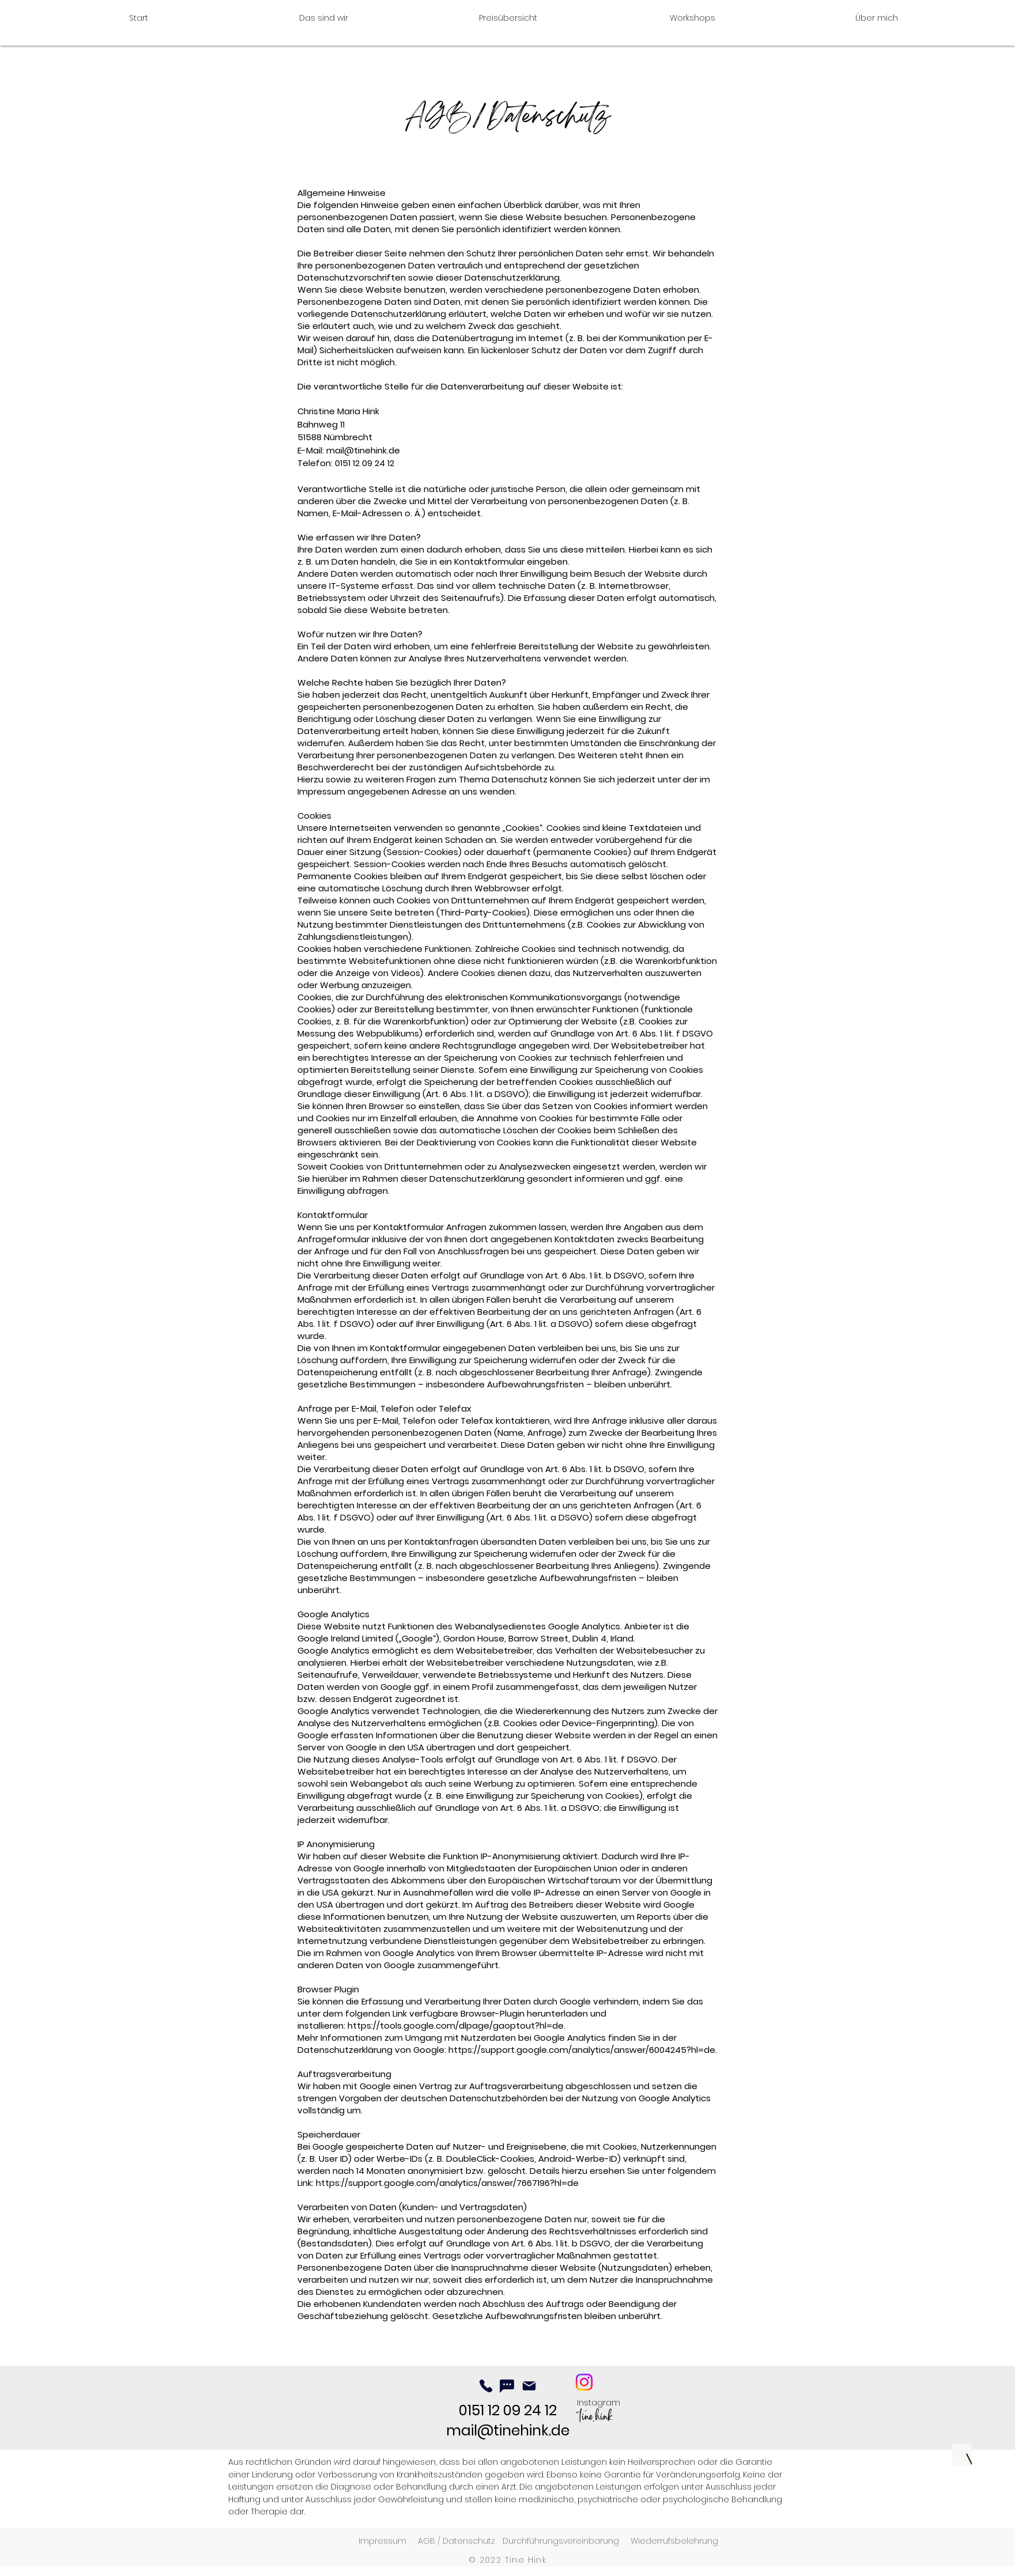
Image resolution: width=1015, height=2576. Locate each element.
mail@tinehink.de (363, 450)
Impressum (382, 2541)
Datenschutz (472, 2541)
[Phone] (485, 2385)
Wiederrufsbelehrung (674, 2541)
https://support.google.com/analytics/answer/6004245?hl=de (581, 2050)
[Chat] (507, 2385)
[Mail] (529, 2385)
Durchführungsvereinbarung (561, 2541)
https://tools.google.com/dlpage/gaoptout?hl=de (456, 2025)
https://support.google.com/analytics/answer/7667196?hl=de (447, 2183)
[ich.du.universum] (584, 2382)
